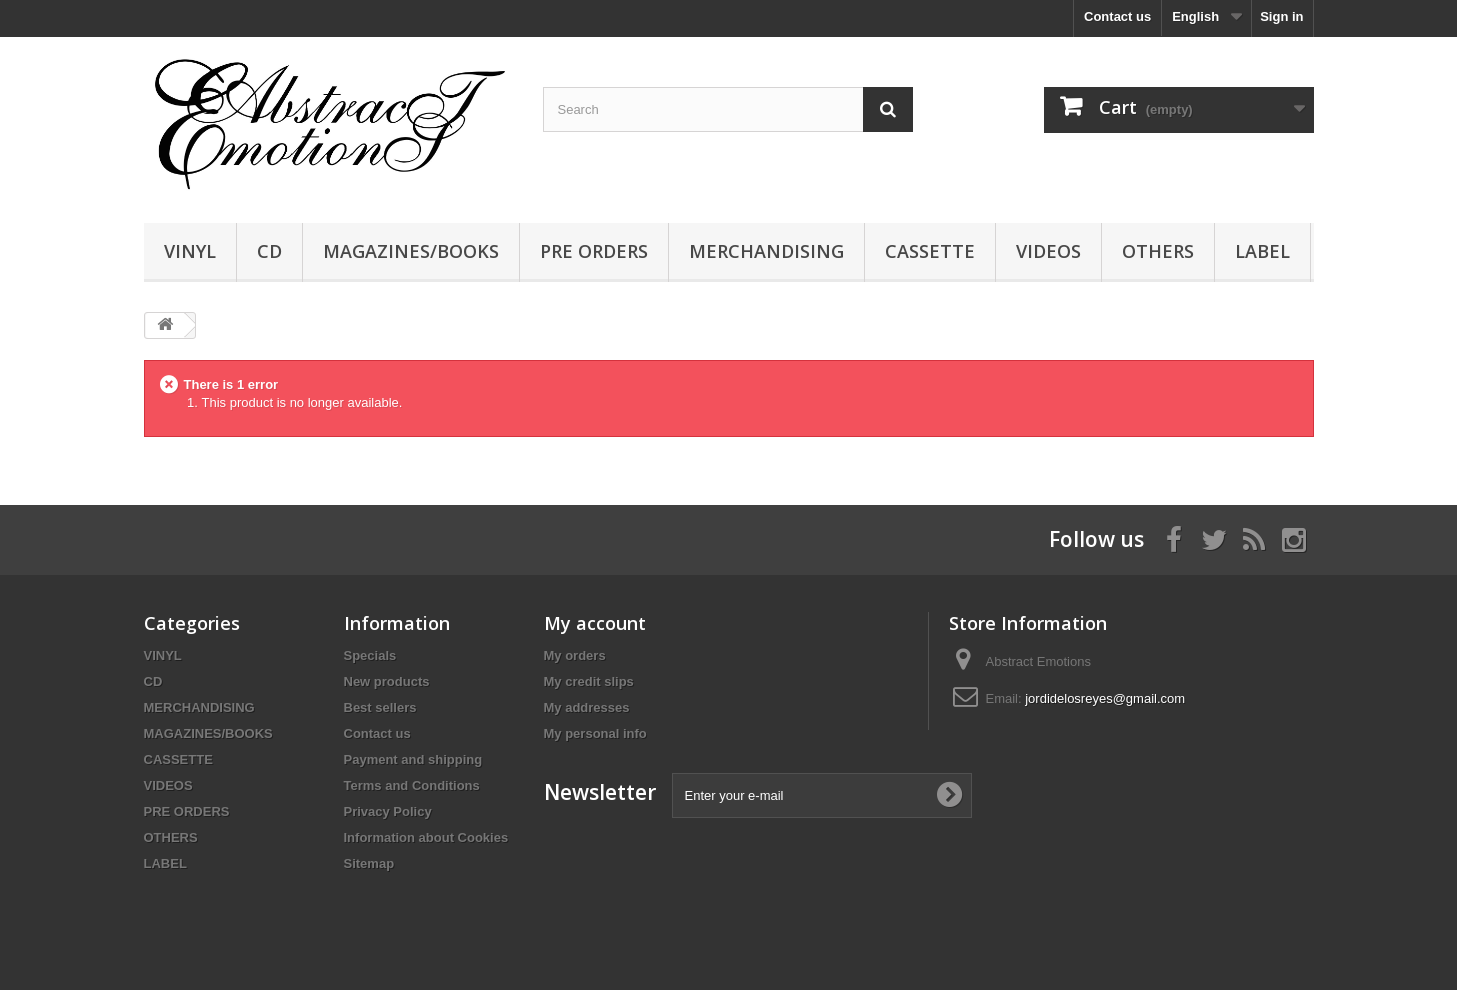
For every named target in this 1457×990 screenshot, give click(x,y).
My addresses (587, 707)
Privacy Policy (388, 811)
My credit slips (589, 681)
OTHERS (1158, 251)
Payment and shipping (413, 759)
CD (269, 251)
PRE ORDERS (594, 251)
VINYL (190, 251)
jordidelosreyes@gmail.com (1105, 698)
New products (387, 681)
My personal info (595, 733)
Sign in (1281, 16)
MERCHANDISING (766, 251)
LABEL (1262, 251)
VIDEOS (1048, 251)
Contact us (1117, 16)
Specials (370, 655)
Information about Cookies (426, 837)
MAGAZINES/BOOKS (411, 251)
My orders (575, 655)
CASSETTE (930, 251)
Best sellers (380, 707)
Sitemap (369, 863)
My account (595, 623)
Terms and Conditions (412, 785)
